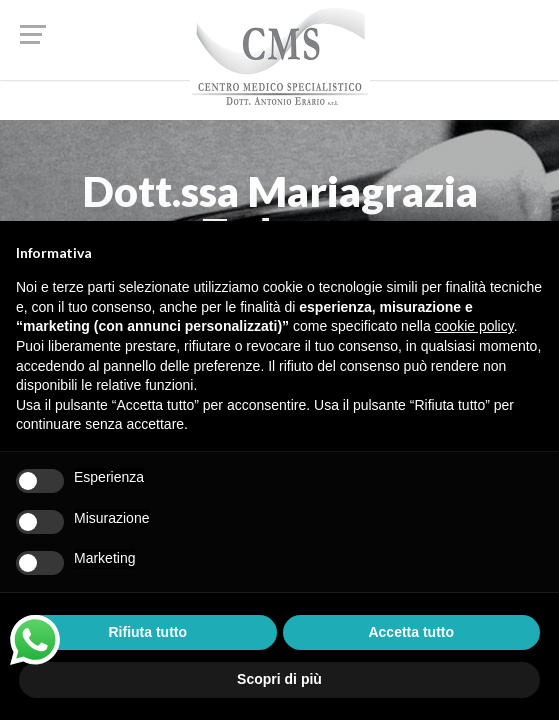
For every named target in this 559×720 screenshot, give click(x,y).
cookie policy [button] (474, 326)
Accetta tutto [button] (411, 632)
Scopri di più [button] (279, 679)
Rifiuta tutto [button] (147, 632)
